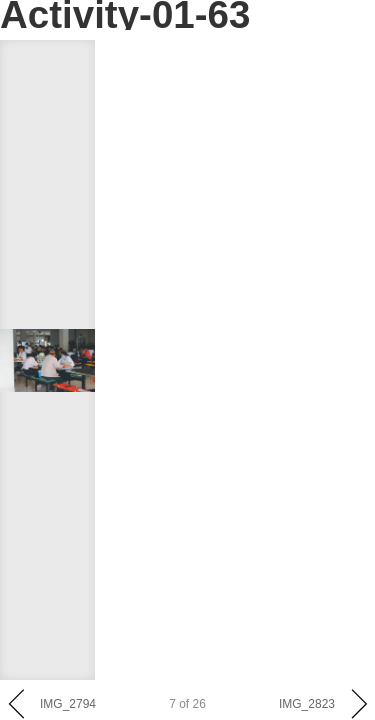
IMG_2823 (307, 704)
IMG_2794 (68, 704)
